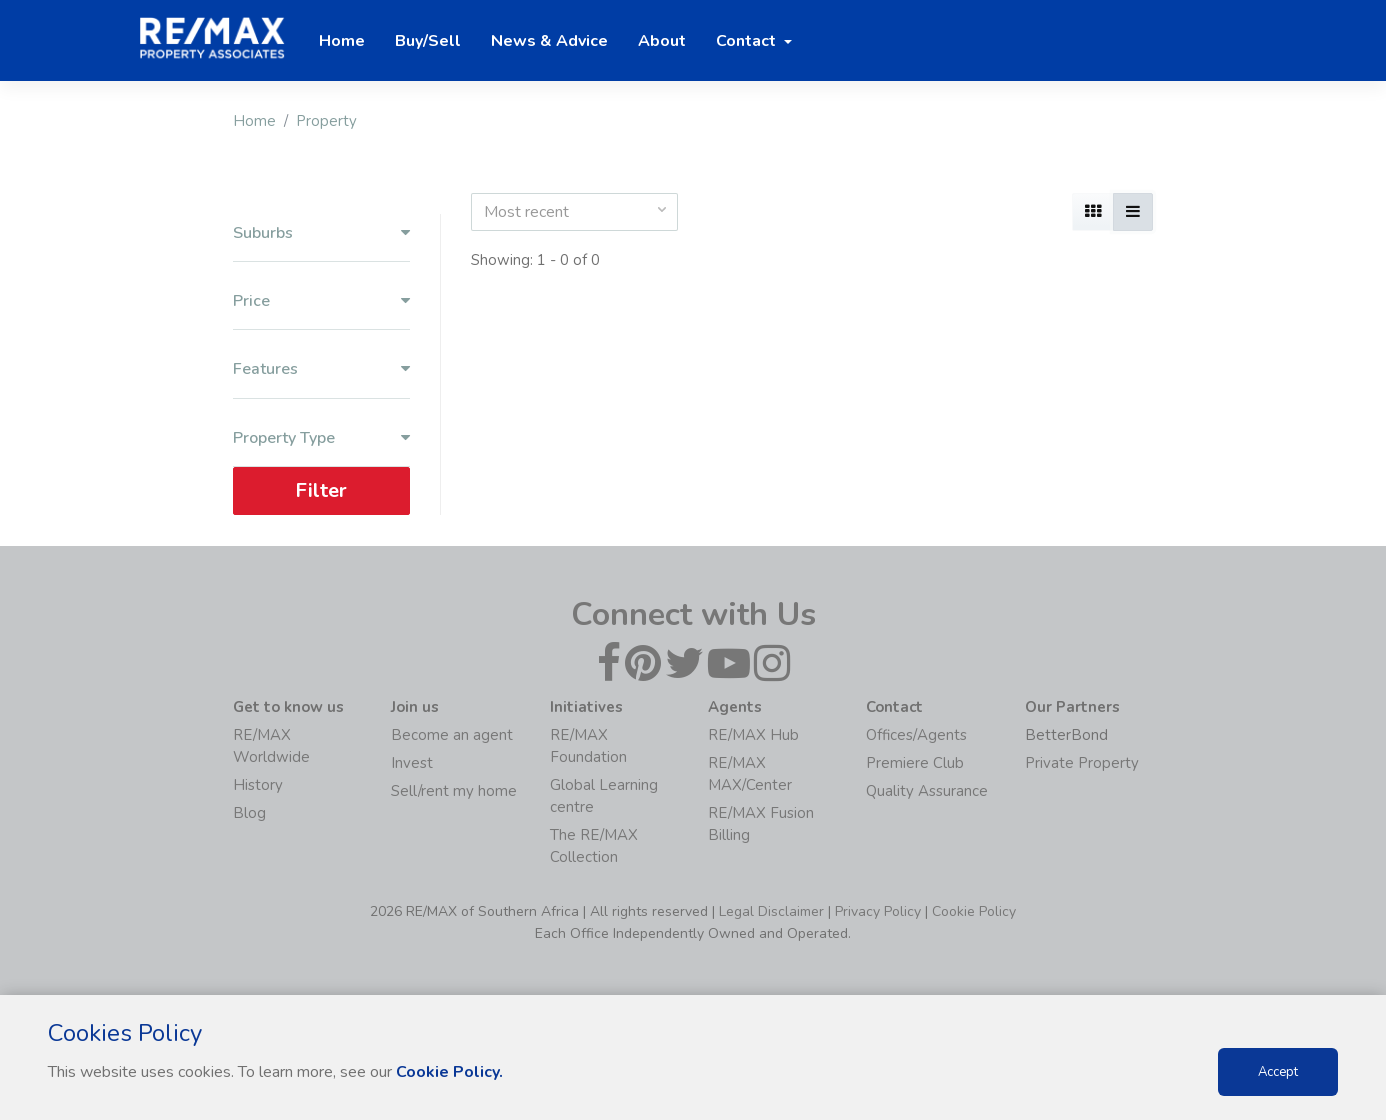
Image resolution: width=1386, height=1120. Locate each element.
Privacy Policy (878, 911)
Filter (321, 490)
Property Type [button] (321, 438)
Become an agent (452, 735)
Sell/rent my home (454, 791)
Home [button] (342, 41)
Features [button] (321, 369)
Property (326, 121)
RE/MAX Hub (753, 735)
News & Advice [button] (549, 41)
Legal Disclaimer (771, 911)
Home (254, 121)
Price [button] (321, 301)
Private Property (1082, 763)
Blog (249, 813)
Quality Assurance (927, 791)
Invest (412, 763)
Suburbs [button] (321, 233)
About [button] (662, 41)
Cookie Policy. (449, 1072)
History (258, 785)
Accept (1278, 1072)
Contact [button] (748, 41)
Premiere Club (915, 763)
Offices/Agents (916, 735)
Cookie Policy (974, 911)
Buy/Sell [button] (428, 41)
